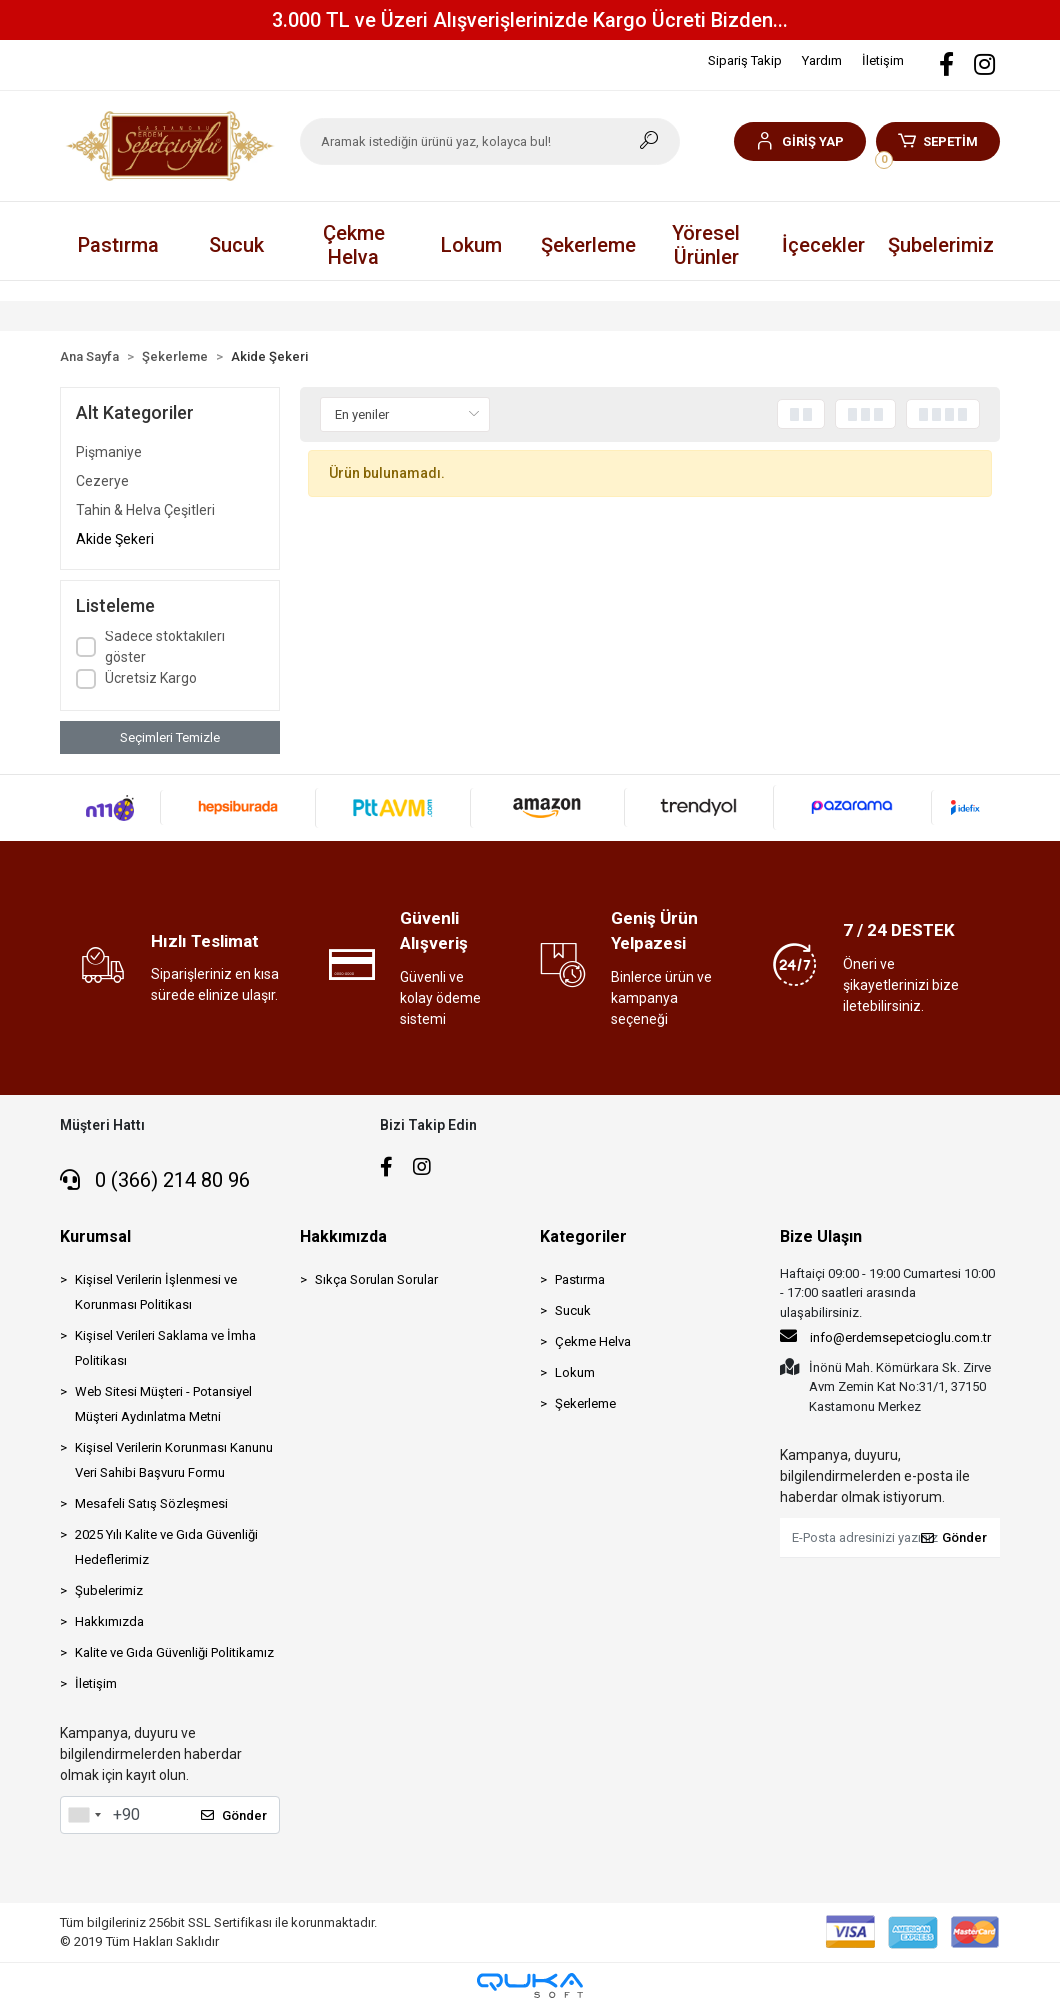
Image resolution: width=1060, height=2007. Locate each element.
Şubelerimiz (941, 245)
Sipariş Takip (745, 60)
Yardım (822, 60)
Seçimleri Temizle (170, 737)
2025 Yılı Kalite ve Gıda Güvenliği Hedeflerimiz (166, 1547)
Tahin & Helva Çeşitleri (145, 510)
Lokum (575, 1372)
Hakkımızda (109, 1621)
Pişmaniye (109, 452)
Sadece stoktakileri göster (165, 646)
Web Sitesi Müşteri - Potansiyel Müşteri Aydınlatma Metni (163, 1404)
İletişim (883, 60)
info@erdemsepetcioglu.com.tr (885, 1336)
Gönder (234, 1815)
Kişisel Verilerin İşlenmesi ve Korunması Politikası (156, 1292)
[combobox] (84, 1815)
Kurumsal (95, 1236)
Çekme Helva (593, 1341)
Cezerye (102, 481)
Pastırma (580, 1279)
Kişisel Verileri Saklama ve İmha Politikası (165, 1348)
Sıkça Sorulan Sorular (376, 1279)
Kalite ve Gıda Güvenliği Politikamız (174, 1652)
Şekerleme (585, 1403)
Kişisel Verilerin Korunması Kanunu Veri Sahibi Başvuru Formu (174, 1460)
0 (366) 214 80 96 (155, 1180)
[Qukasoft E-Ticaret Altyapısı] (530, 1985)
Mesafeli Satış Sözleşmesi (151, 1503)
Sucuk (573, 1310)
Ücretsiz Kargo (151, 678)
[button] (799, 141)
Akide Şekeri (115, 539)
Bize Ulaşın (821, 1236)
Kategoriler (583, 1236)
